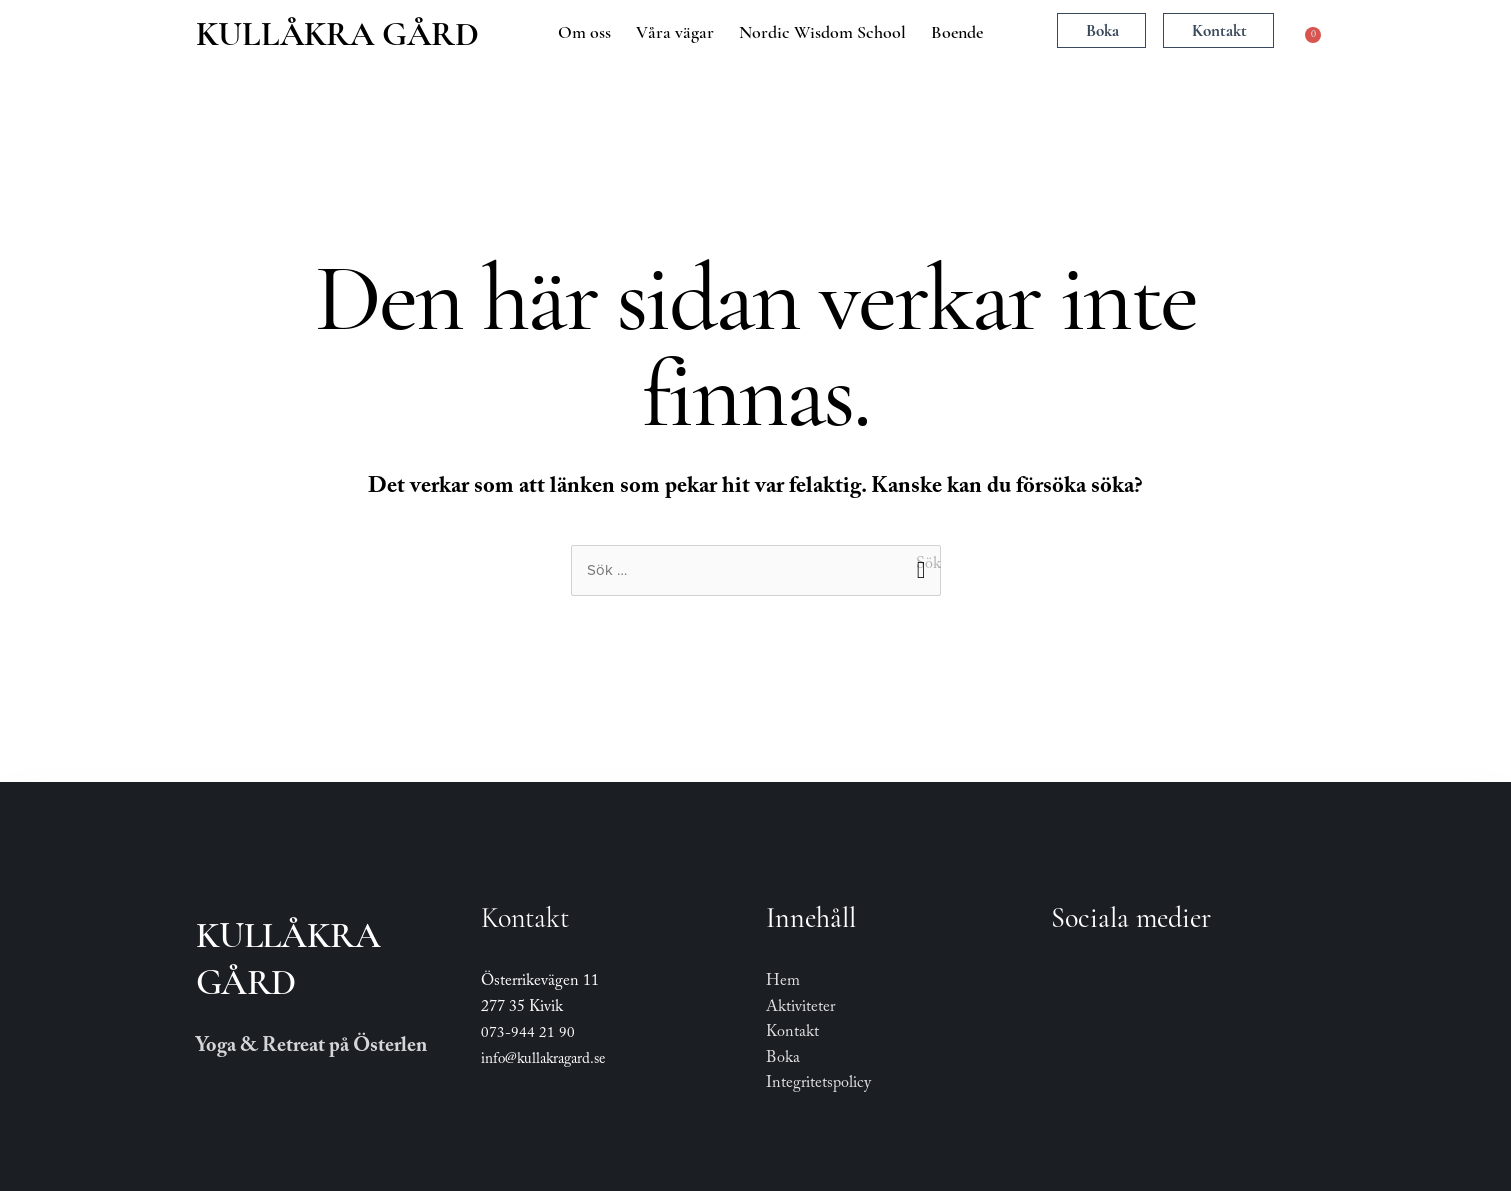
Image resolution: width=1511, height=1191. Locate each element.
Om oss (584, 32)
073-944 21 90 (528, 1035)
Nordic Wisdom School (822, 32)
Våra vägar (675, 32)
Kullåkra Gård (337, 34)
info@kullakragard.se (543, 1061)
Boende (957, 32)
